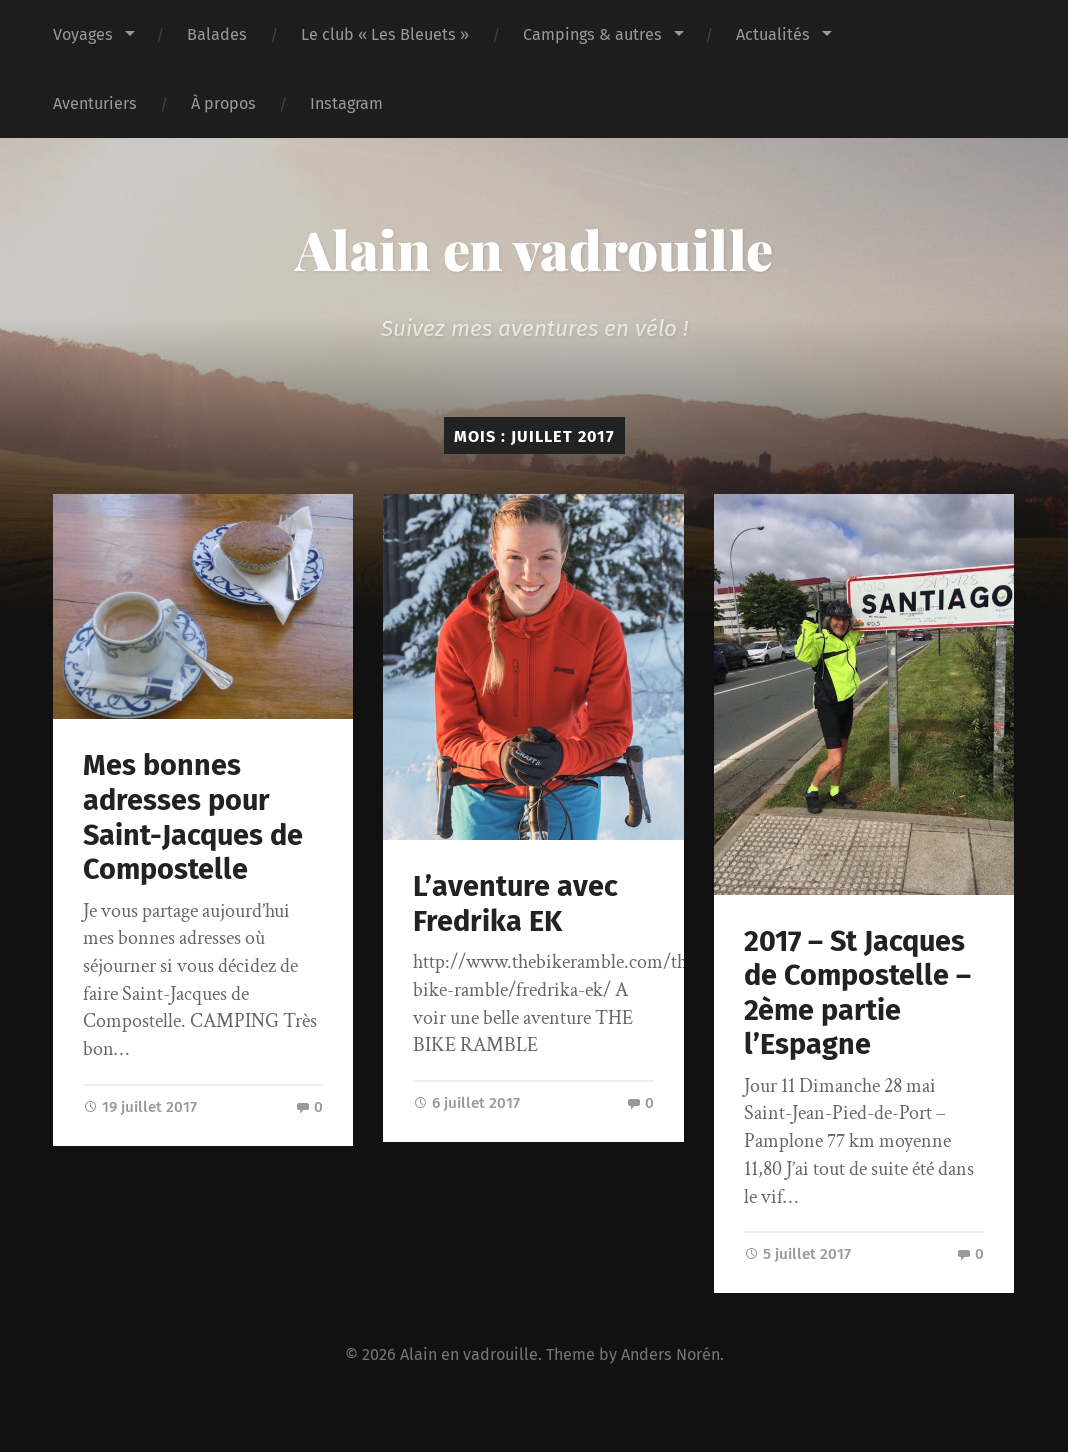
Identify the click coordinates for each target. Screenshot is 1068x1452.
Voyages (83, 34)
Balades (217, 34)
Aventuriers (95, 103)
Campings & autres (592, 34)
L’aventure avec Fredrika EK (515, 904)
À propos (223, 103)
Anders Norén (670, 1354)
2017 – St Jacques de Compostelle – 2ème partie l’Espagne (857, 993)
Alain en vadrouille (534, 249)
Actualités (773, 34)
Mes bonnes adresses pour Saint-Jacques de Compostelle (193, 817)
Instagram (346, 103)
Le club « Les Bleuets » (385, 34)
